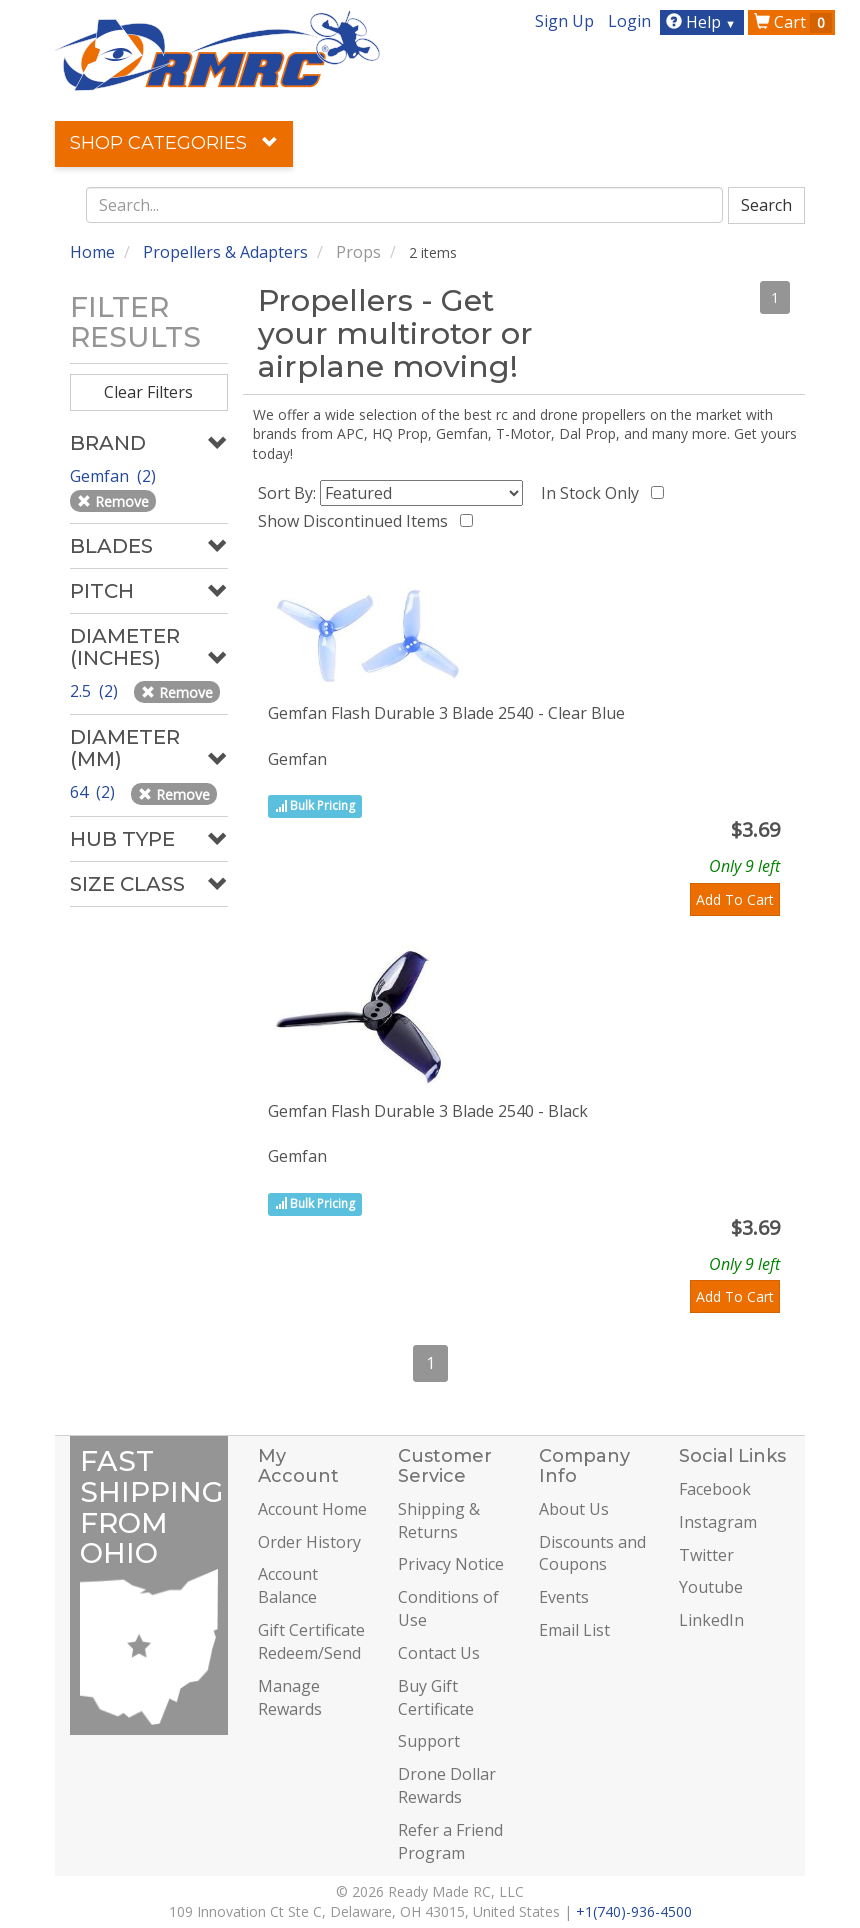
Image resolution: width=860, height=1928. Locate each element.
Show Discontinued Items (357, 521)
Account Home (312, 1509)
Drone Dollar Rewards (447, 1785)
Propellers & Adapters (225, 252)
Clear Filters (148, 392)
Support (429, 1741)
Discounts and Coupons (592, 1553)
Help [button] (703, 22)
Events (564, 1597)
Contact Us (439, 1653)
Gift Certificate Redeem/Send (311, 1641)
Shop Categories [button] (174, 143)
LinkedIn (711, 1620)
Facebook (715, 1489)
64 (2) (94, 792)
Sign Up (564, 21)
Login (629, 21)
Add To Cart (735, 899)
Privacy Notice (451, 1564)
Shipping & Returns (439, 1520)
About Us (574, 1509)
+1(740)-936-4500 (634, 1911)
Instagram (718, 1522)
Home (92, 252)
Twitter (706, 1555)
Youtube (711, 1587)
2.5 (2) (96, 691)
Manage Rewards (290, 1697)
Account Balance (288, 1585)
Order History (309, 1542)
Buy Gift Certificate (436, 1697)
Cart (793, 22)
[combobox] (405, 205)
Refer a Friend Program (450, 1841)
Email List (574, 1630)
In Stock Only (594, 493)
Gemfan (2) (115, 476)
